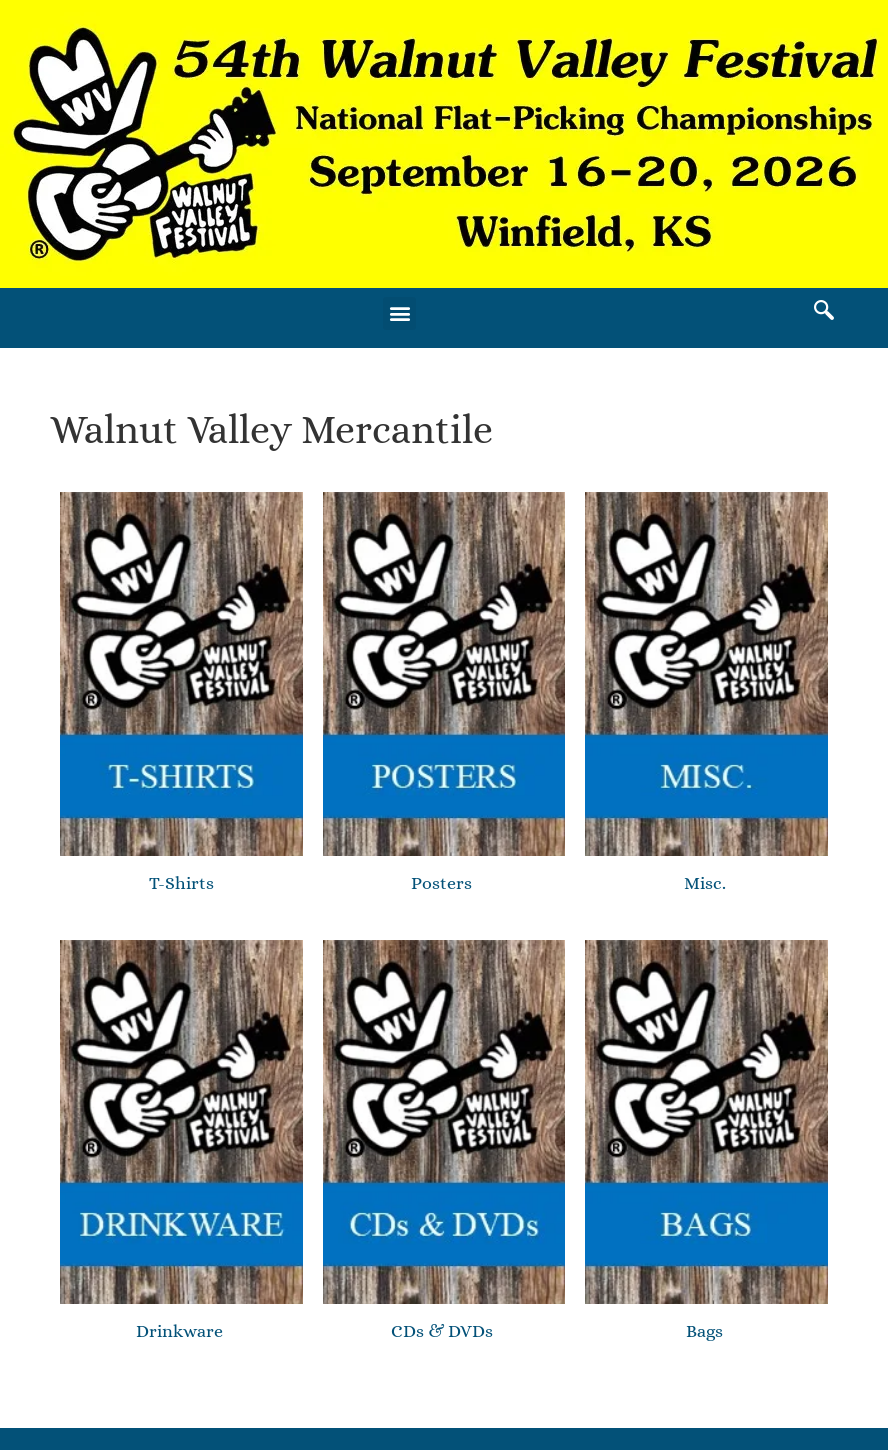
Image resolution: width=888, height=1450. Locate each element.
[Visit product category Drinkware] (181, 1144)
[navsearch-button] (824, 313)
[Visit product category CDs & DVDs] (444, 1144)
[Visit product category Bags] (706, 1144)
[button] (399, 313)
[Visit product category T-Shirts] (181, 693)
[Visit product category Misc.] (706, 696)
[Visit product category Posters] (444, 696)
